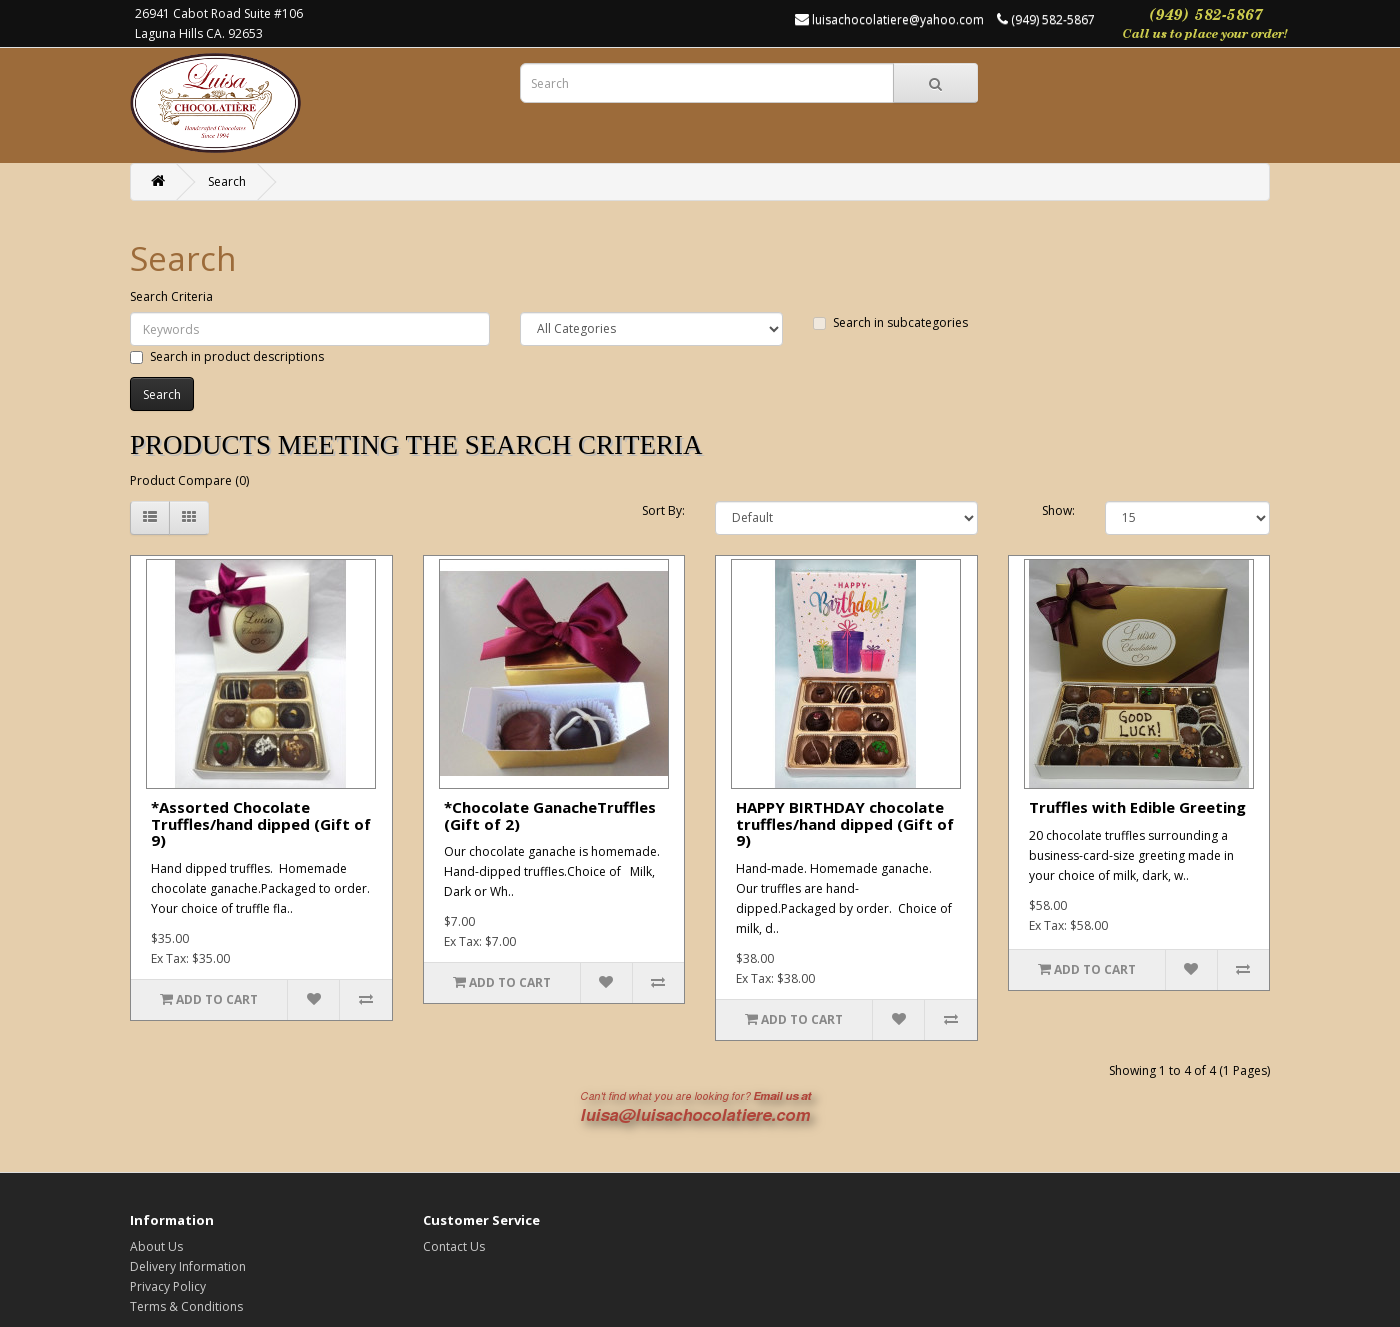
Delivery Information (188, 1266)
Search (227, 181)
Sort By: (663, 510)
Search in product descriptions (227, 356)
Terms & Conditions (186, 1306)
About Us (156, 1246)
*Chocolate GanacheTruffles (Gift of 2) (550, 815)
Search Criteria (171, 296)
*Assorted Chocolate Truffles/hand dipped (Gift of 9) (261, 823)
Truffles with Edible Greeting (1137, 807)
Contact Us (454, 1246)
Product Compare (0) (189, 480)
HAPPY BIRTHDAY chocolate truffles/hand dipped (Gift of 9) (845, 823)
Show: (1058, 510)
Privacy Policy (168, 1286)
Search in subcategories (890, 322)
